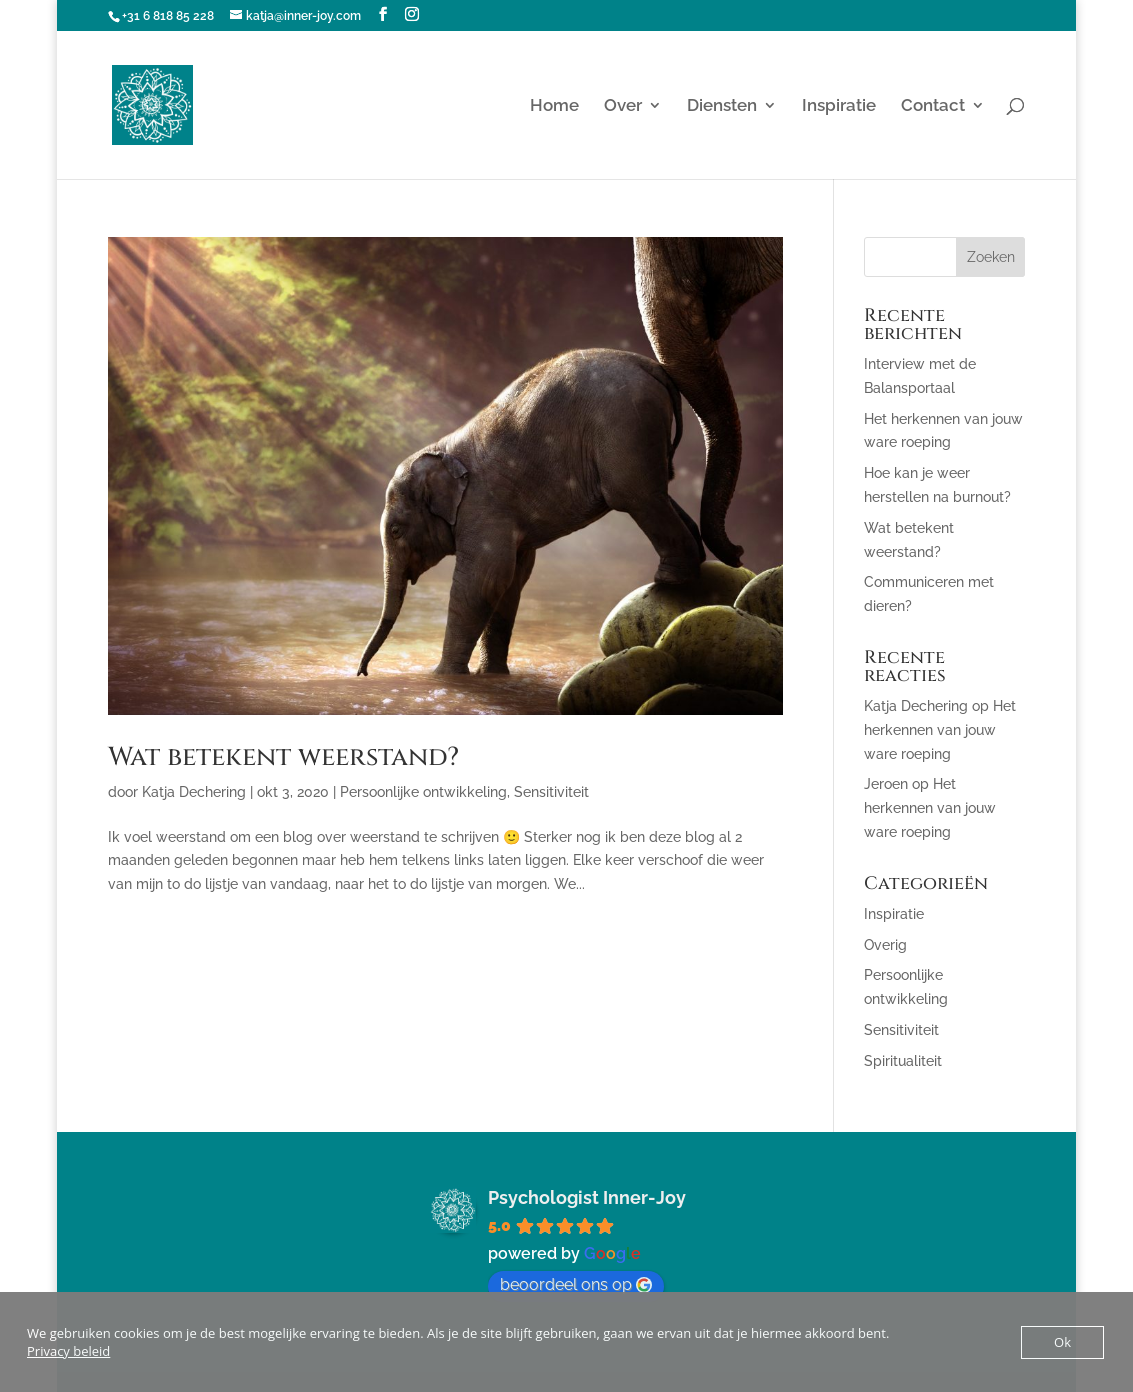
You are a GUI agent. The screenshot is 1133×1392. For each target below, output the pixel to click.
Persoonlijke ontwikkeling (423, 792)
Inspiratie (839, 106)
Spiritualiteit (903, 1061)
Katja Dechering (194, 792)
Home (554, 106)
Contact (933, 106)
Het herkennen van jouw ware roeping (940, 730)
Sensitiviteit (551, 792)
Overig (885, 945)
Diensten (722, 106)
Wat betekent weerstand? (283, 757)
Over (623, 106)
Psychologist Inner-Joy (587, 1197)
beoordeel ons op (576, 1284)
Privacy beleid (68, 1351)
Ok (1062, 1342)
